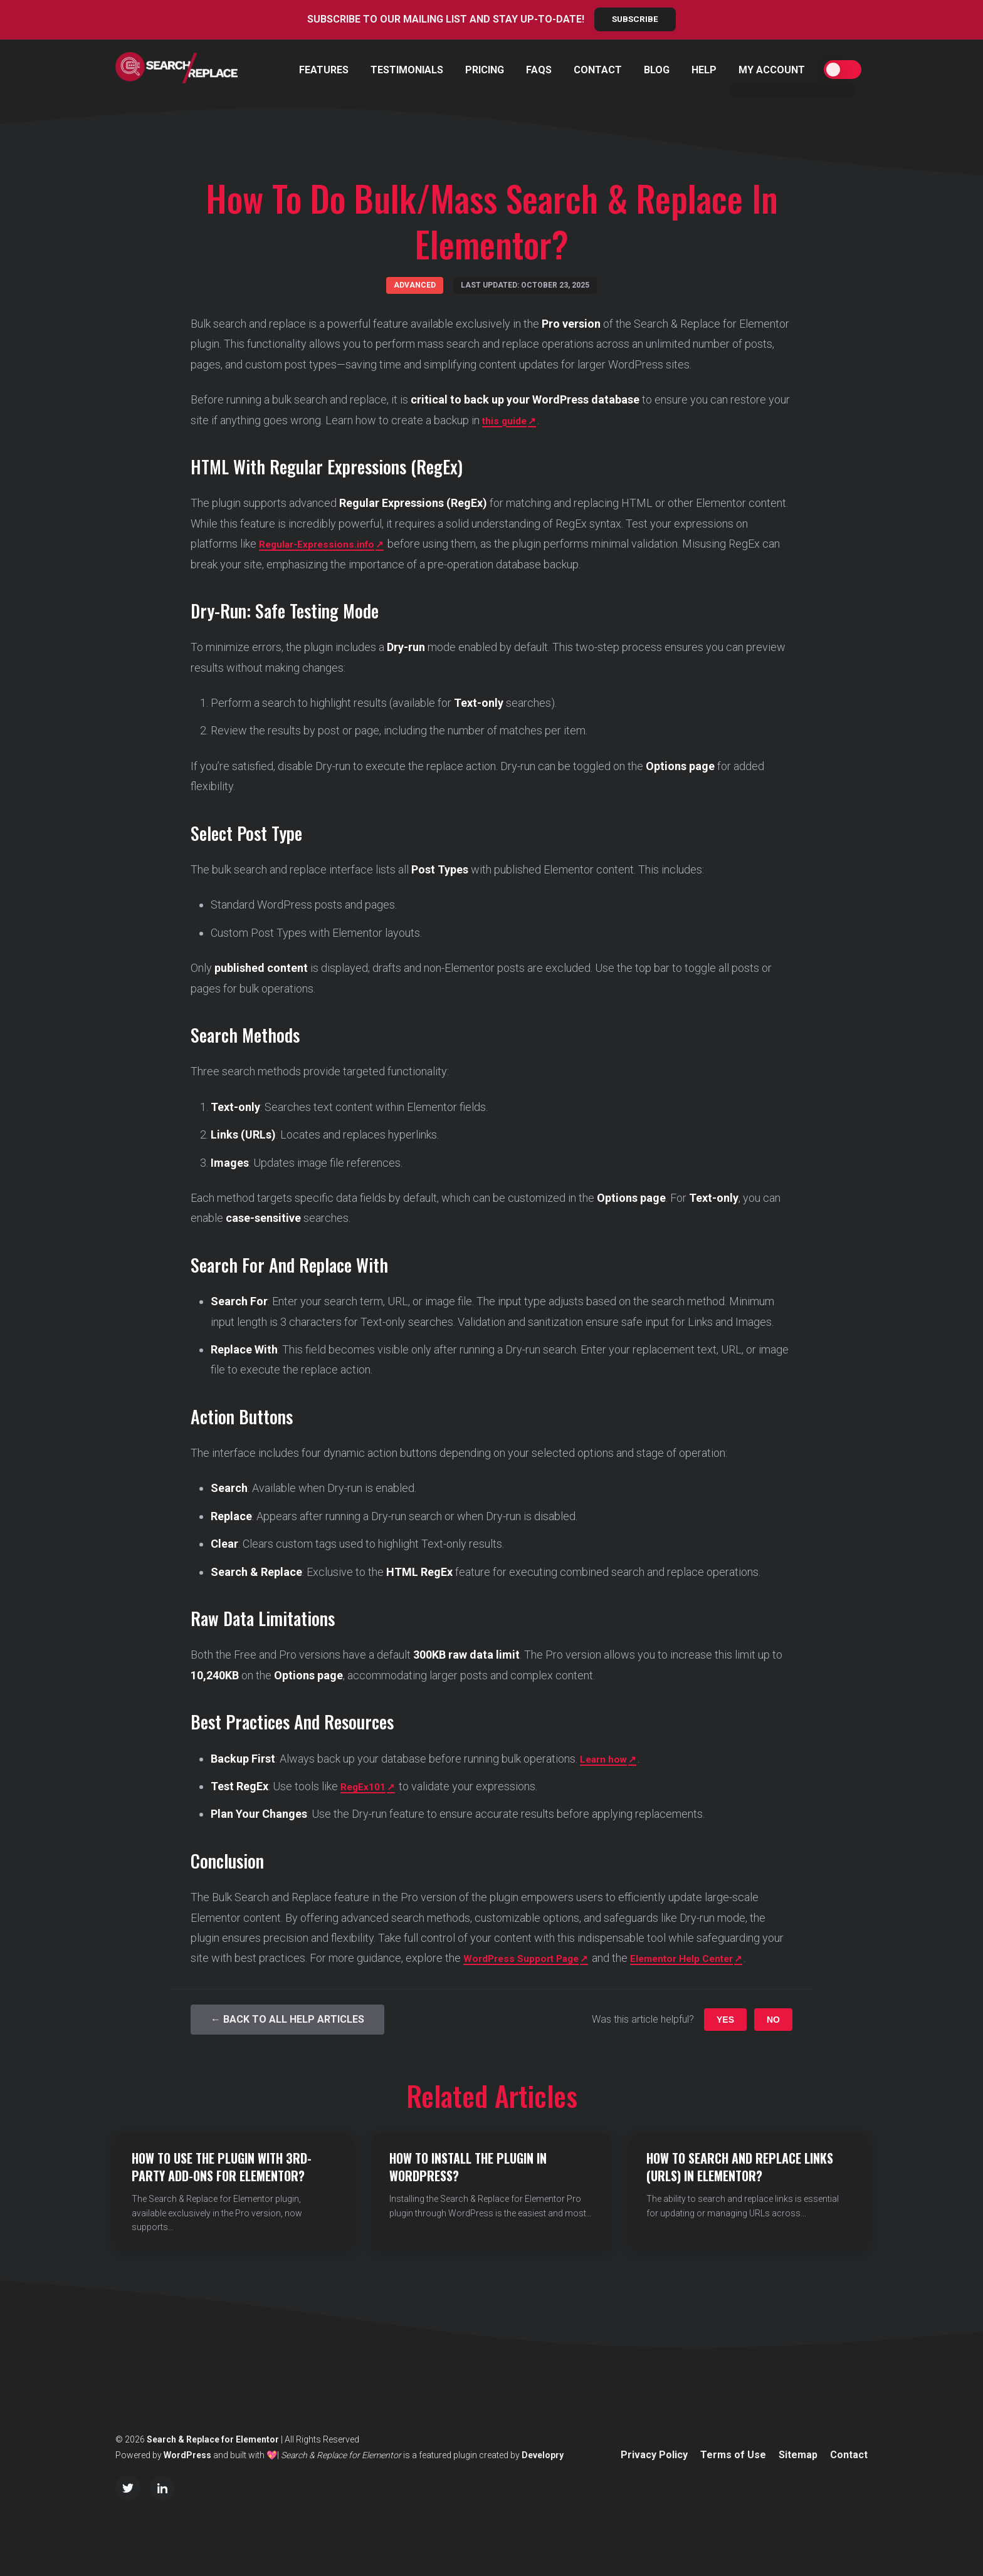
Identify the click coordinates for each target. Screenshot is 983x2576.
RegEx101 (365, 1786)
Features (324, 70)
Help (704, 70)
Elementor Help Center (705, 1958)
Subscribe (635, 19)
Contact (598, 70)
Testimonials (407, 70)
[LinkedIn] (162, 2488)
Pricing (484, 70)
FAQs (539, 70)
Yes (725, 2020)
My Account (772, 70)
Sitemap (798, 2455)
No (773, 2020)
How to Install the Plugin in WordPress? (468, 2167)
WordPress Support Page (528, 1958)
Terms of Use (733, 2455)
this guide (508, 420)
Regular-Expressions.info (324, 544)
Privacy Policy (654, 2455)
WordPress (187, 2455)
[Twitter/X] (127, 2488)
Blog (657, 70)
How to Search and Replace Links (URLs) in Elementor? (739, 2167)
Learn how (606, 1758)
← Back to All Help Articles (287, 2020)
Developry (543, 2455)
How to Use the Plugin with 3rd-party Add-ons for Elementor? (222, 2167)
